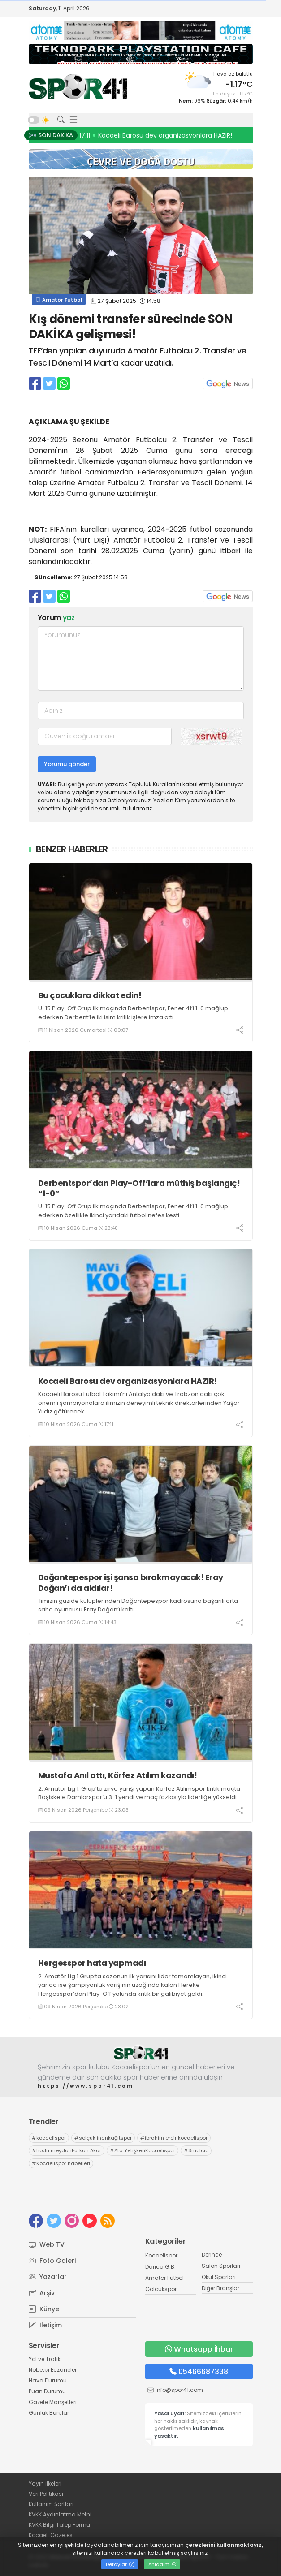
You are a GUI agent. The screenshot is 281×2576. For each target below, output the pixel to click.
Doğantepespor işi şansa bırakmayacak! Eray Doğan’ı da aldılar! (130, 1582)
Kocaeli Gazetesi (51, 2535)
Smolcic (196, 2150)
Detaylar (120, 2564)
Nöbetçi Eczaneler (53, 2370)
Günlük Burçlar (49, 2413)
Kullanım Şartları (51, 2504)
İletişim (45, 2325)
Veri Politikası (46, 2494)
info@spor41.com (179, 2390)
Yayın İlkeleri (45, 2483)
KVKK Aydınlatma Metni (60, 2514)
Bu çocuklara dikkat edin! (90, 995)
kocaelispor (49, 2137)
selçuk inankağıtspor (103, 2137)
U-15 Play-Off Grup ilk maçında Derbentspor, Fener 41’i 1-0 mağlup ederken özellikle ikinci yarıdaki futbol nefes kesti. (133, 1210)
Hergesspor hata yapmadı (92, 1963)
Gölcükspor (161, 2289)
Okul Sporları (219, 2277)
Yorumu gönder (67, 764)
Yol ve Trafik (45, 2359)
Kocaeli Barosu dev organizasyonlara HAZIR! (127, 1381)
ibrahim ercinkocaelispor (174, 2137)
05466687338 (198, 2371)
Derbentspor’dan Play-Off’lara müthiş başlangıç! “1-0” (139, 1188)
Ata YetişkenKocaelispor (142, 2150)
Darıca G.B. (160, 2266)
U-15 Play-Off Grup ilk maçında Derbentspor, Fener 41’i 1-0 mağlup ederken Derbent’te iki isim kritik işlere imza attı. (133, 1012)
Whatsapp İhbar (199, 2349)
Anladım (162, 2564)
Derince (212, 2254)
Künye (44, 2309)
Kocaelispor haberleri (61, 2163)
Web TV (47, 2244)
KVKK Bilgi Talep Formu (59, 2525)
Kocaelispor (161, 2255)
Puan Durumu (47, 2391)
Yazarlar (48, 2276)
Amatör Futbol (58, 299)
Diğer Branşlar (220, 2288)
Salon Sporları (221, 2266)
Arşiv (42, 2292)
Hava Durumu (48, 2380)
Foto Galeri (52, 2260)
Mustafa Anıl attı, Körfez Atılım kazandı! (117, 1775)
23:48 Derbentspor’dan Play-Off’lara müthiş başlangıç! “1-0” (175, 135)
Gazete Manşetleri (53, 2402)
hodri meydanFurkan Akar (66, 2150)
